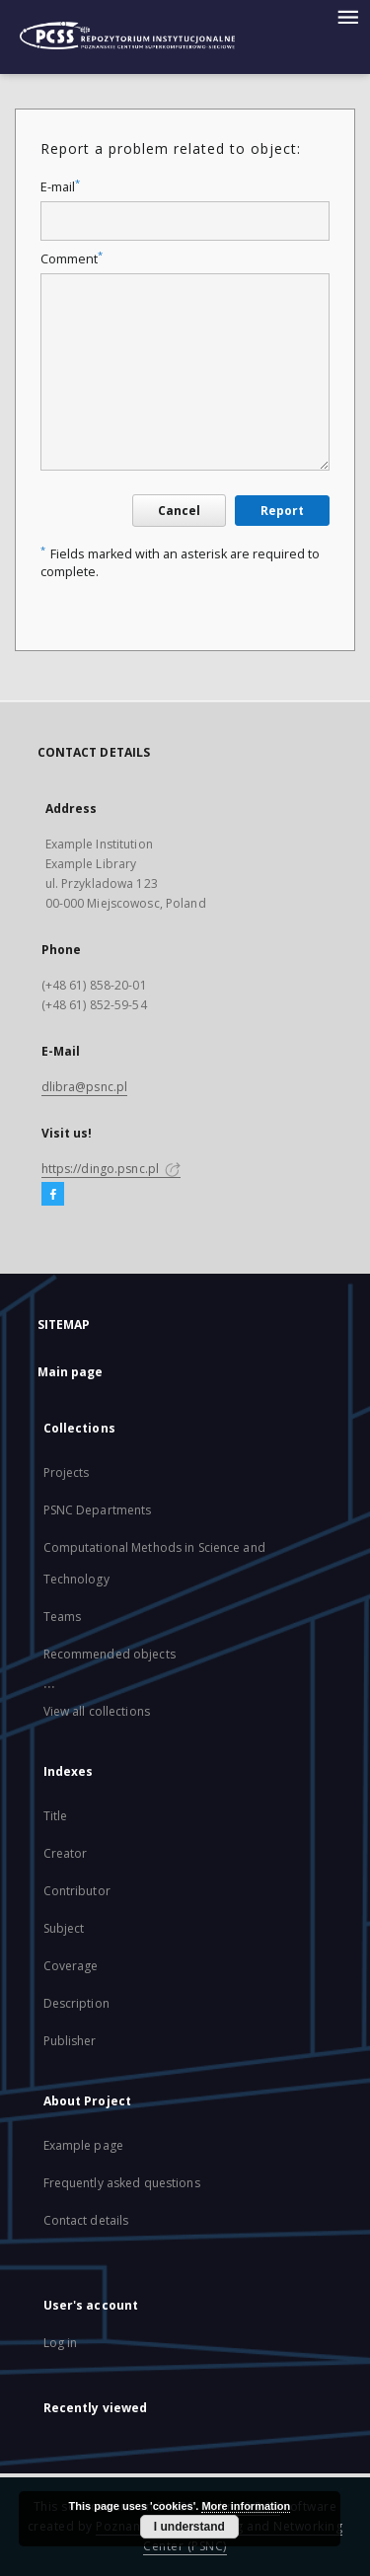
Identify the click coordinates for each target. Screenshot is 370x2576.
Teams (62, 1616)
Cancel (179, 510)
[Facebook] (52, 1195)
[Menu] (347, 16)
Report (282, 510)
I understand (189, 2527)
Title (55, 1815)
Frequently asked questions (121, 2182)
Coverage (71, 1965)
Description (76, 2003)
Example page (83, 2145)
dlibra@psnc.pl (84, 1086)
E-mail (60, 187)
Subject (64, 1928)
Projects (66, 1472)
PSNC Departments (97, 1510)
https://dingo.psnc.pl (111, 1168)
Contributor (77, 1890)
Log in (60, 2342)
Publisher (70, 2040)
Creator (65, 1853)
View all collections (96, 1711)
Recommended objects (109, 1654)
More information (245, 2506)
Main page (70, 1371)
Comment (71, 259)
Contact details (86, 2220)
